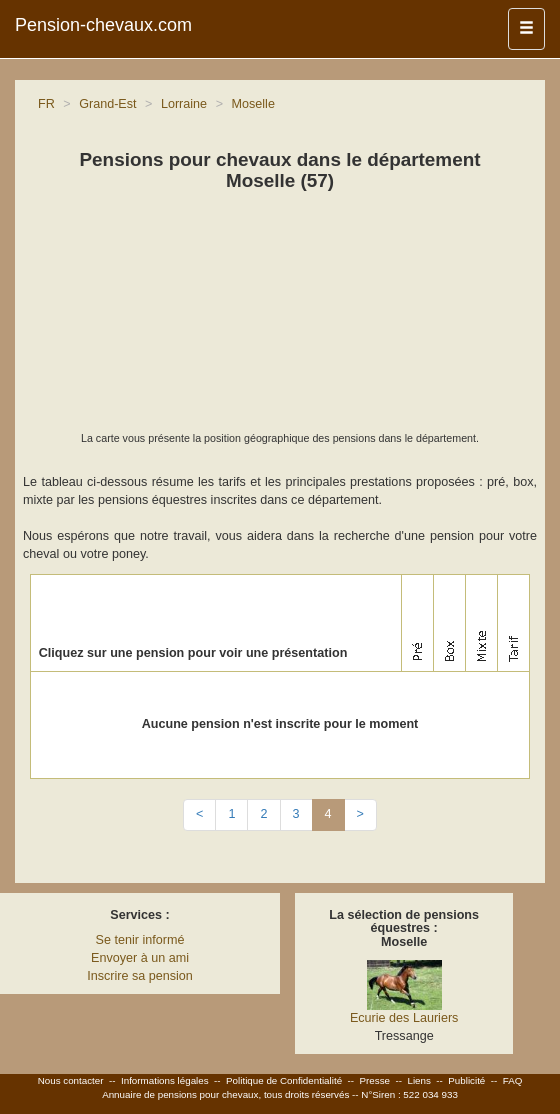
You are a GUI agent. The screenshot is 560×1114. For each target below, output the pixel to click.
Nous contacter (71, 1080)
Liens (418, 1080)
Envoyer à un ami (140, 958)
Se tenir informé (140, 940)
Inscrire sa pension (140, 976)
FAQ (513, 1080)
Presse (375, 1080)
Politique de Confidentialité (284, 1080)
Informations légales (165, 1080)
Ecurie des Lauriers (404, 1018)
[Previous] (199, 815)
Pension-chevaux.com (103, 25)
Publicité (466, 1080)
